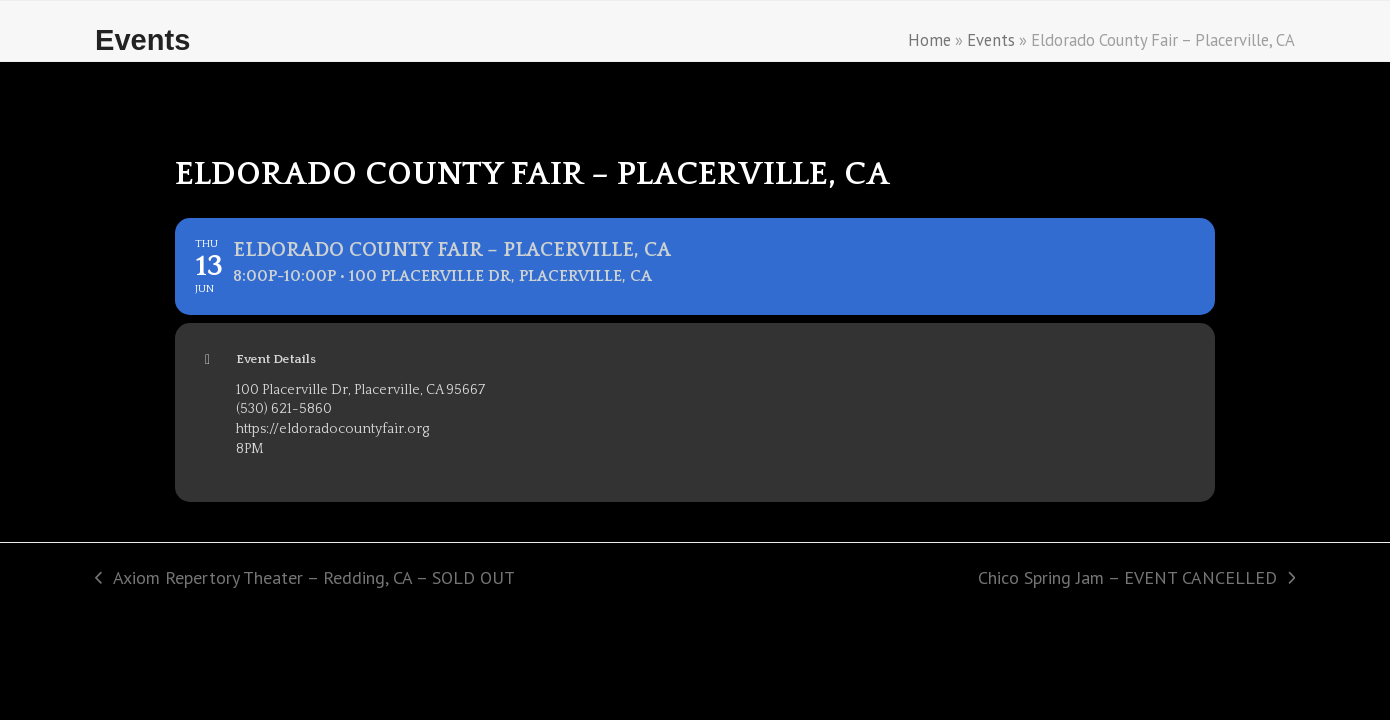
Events (991, 40)
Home (929, 40)
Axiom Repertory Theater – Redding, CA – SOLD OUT (305, 579)
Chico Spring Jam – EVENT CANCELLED (1136, 579)
